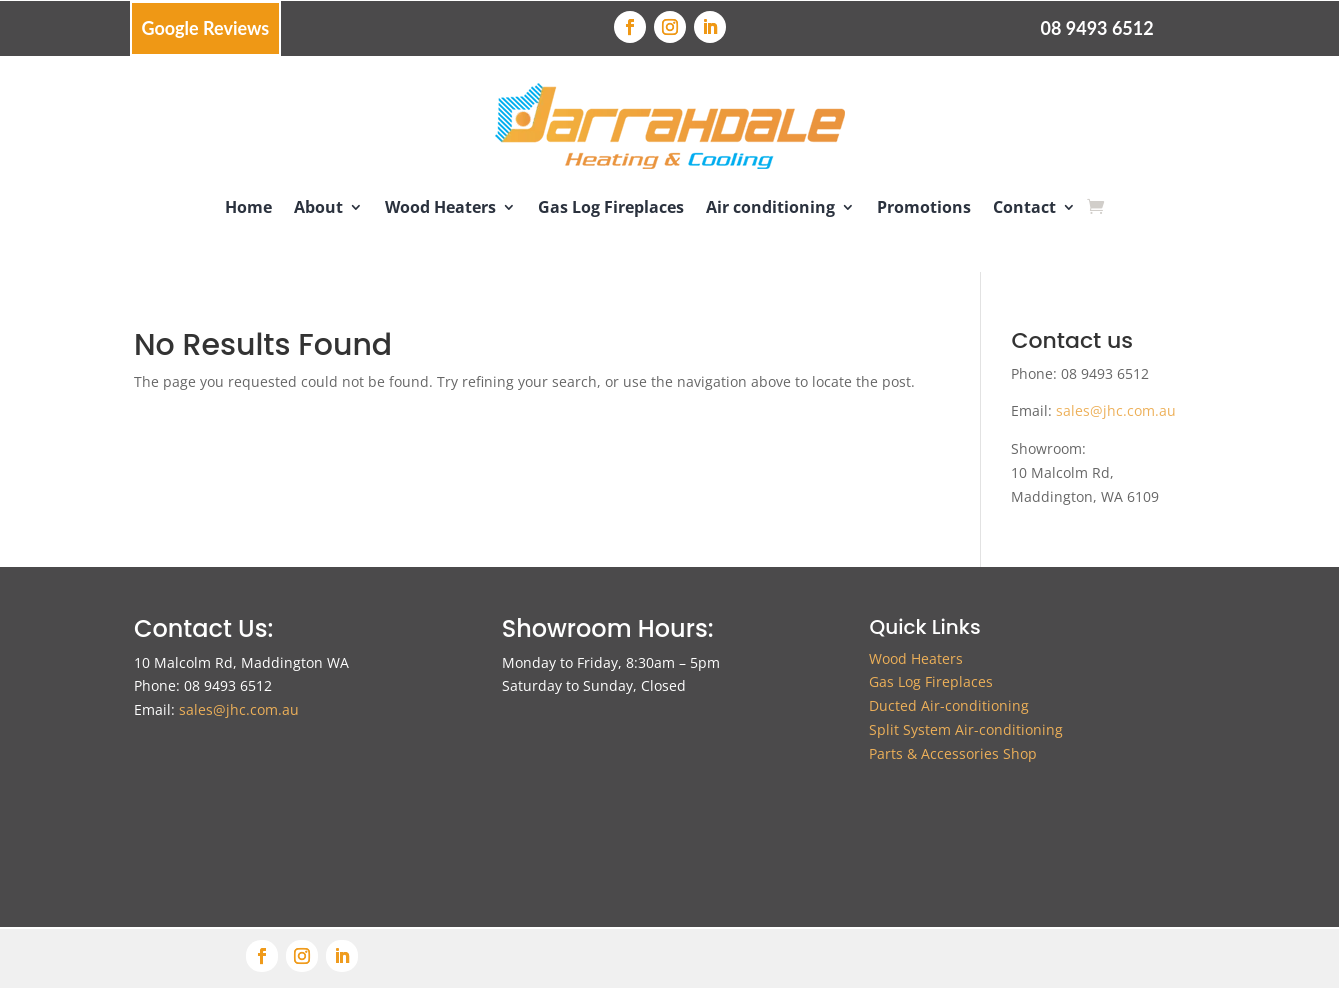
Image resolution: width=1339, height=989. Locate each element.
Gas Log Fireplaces (611, 207)
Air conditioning (770, 207)
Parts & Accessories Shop (953, 753)
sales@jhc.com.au (1116, 410)
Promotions (924, 207)
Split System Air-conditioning (966, 729)
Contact (1024, 207)
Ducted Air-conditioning (949, 705)
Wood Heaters (440, 207)
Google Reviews (206, 28)
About (318, 207)
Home (248, 207)
